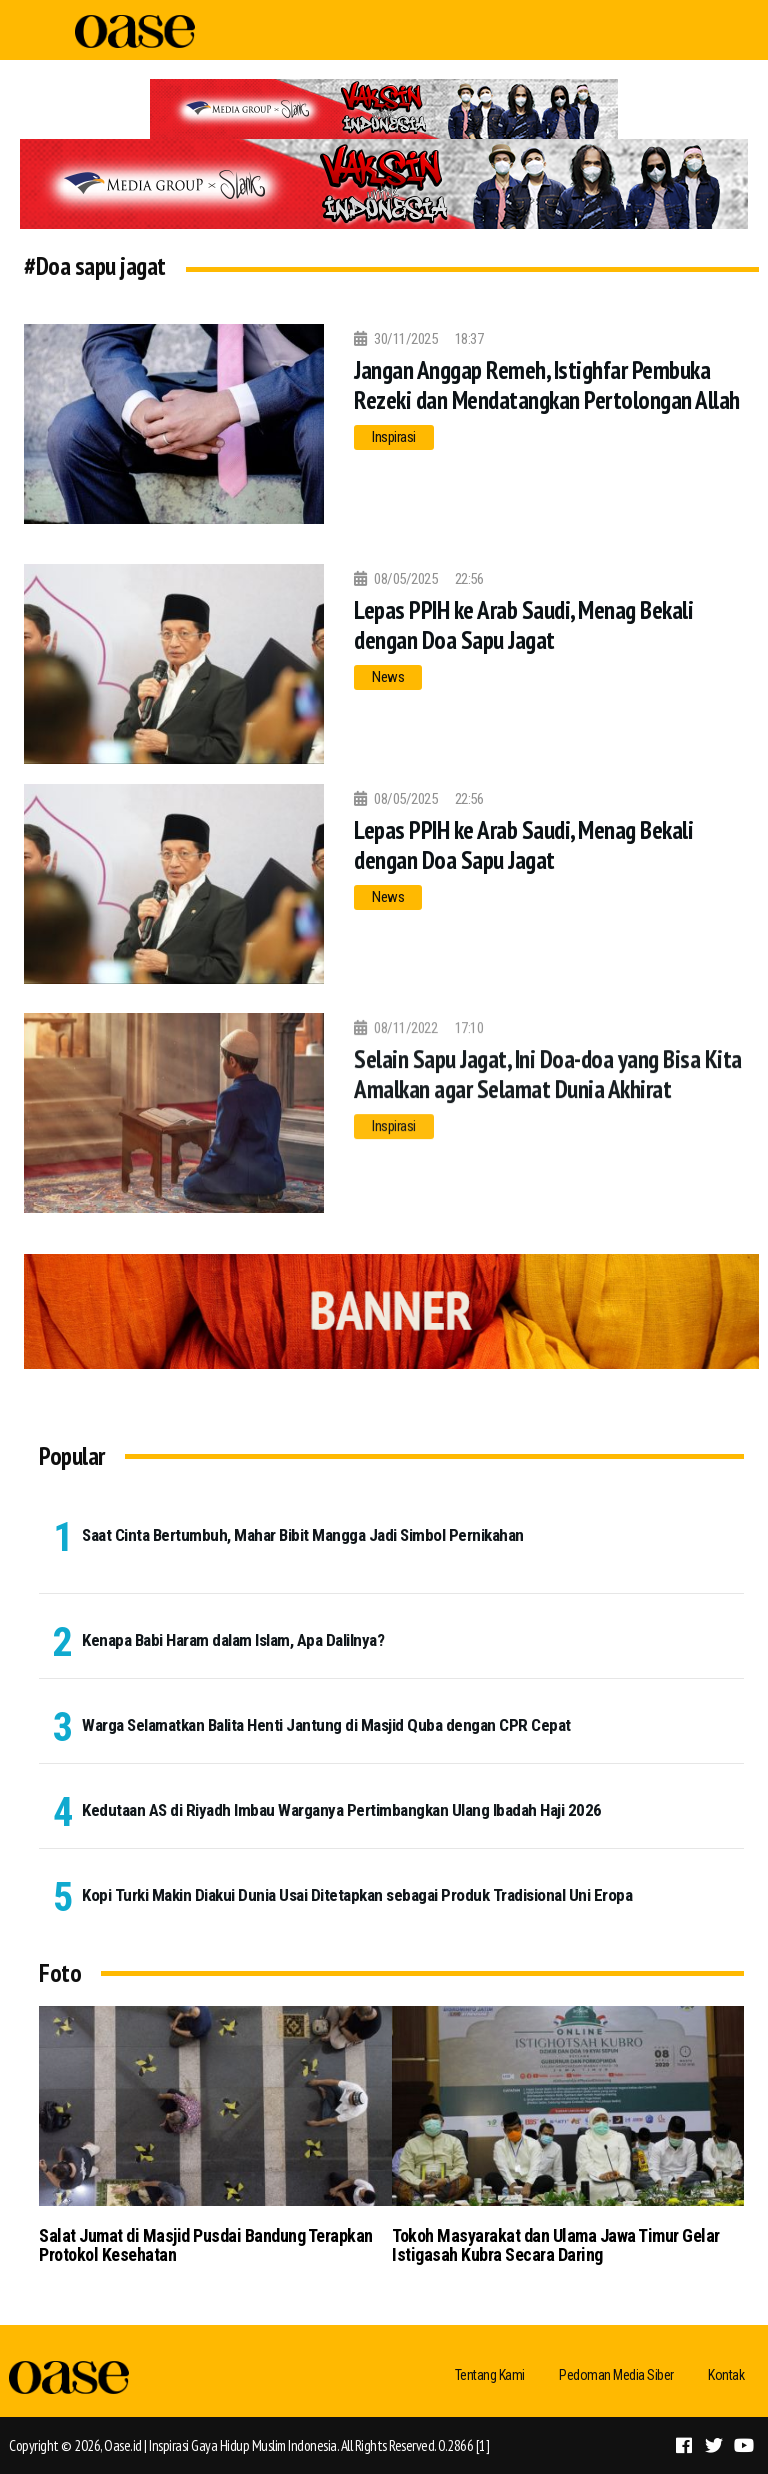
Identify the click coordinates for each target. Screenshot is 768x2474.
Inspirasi (394, 437)
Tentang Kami (490, 2375)
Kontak (726, 2375)
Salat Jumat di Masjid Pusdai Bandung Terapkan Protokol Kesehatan (206, 2245)
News (388, 677)
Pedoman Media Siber (616, 2375)
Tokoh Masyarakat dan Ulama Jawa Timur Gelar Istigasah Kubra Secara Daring (556, 2245)
